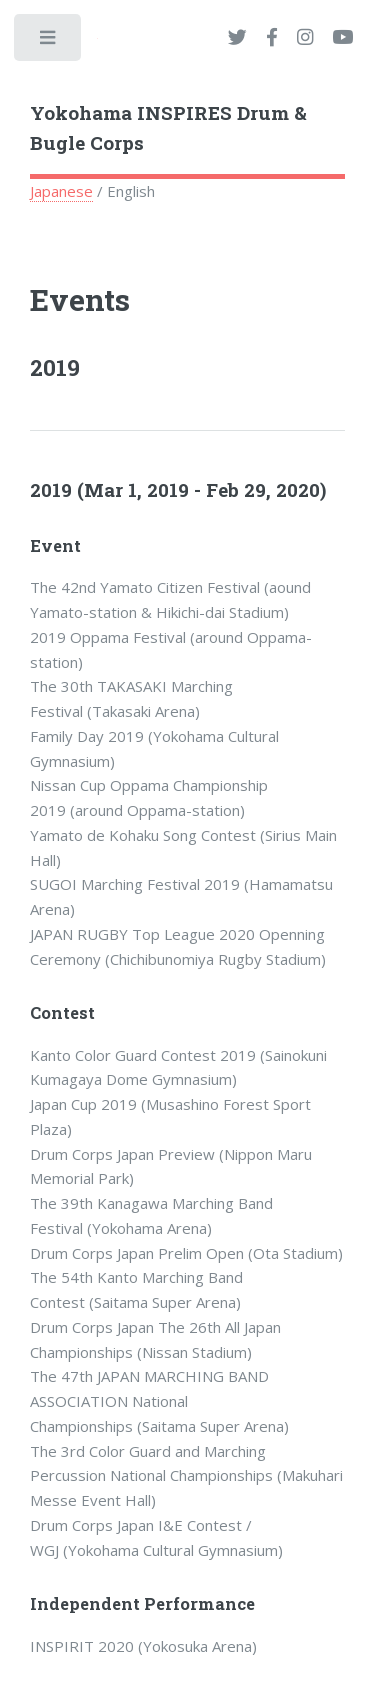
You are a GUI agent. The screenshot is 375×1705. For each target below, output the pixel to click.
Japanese (61, 191)
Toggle (49, 42)
